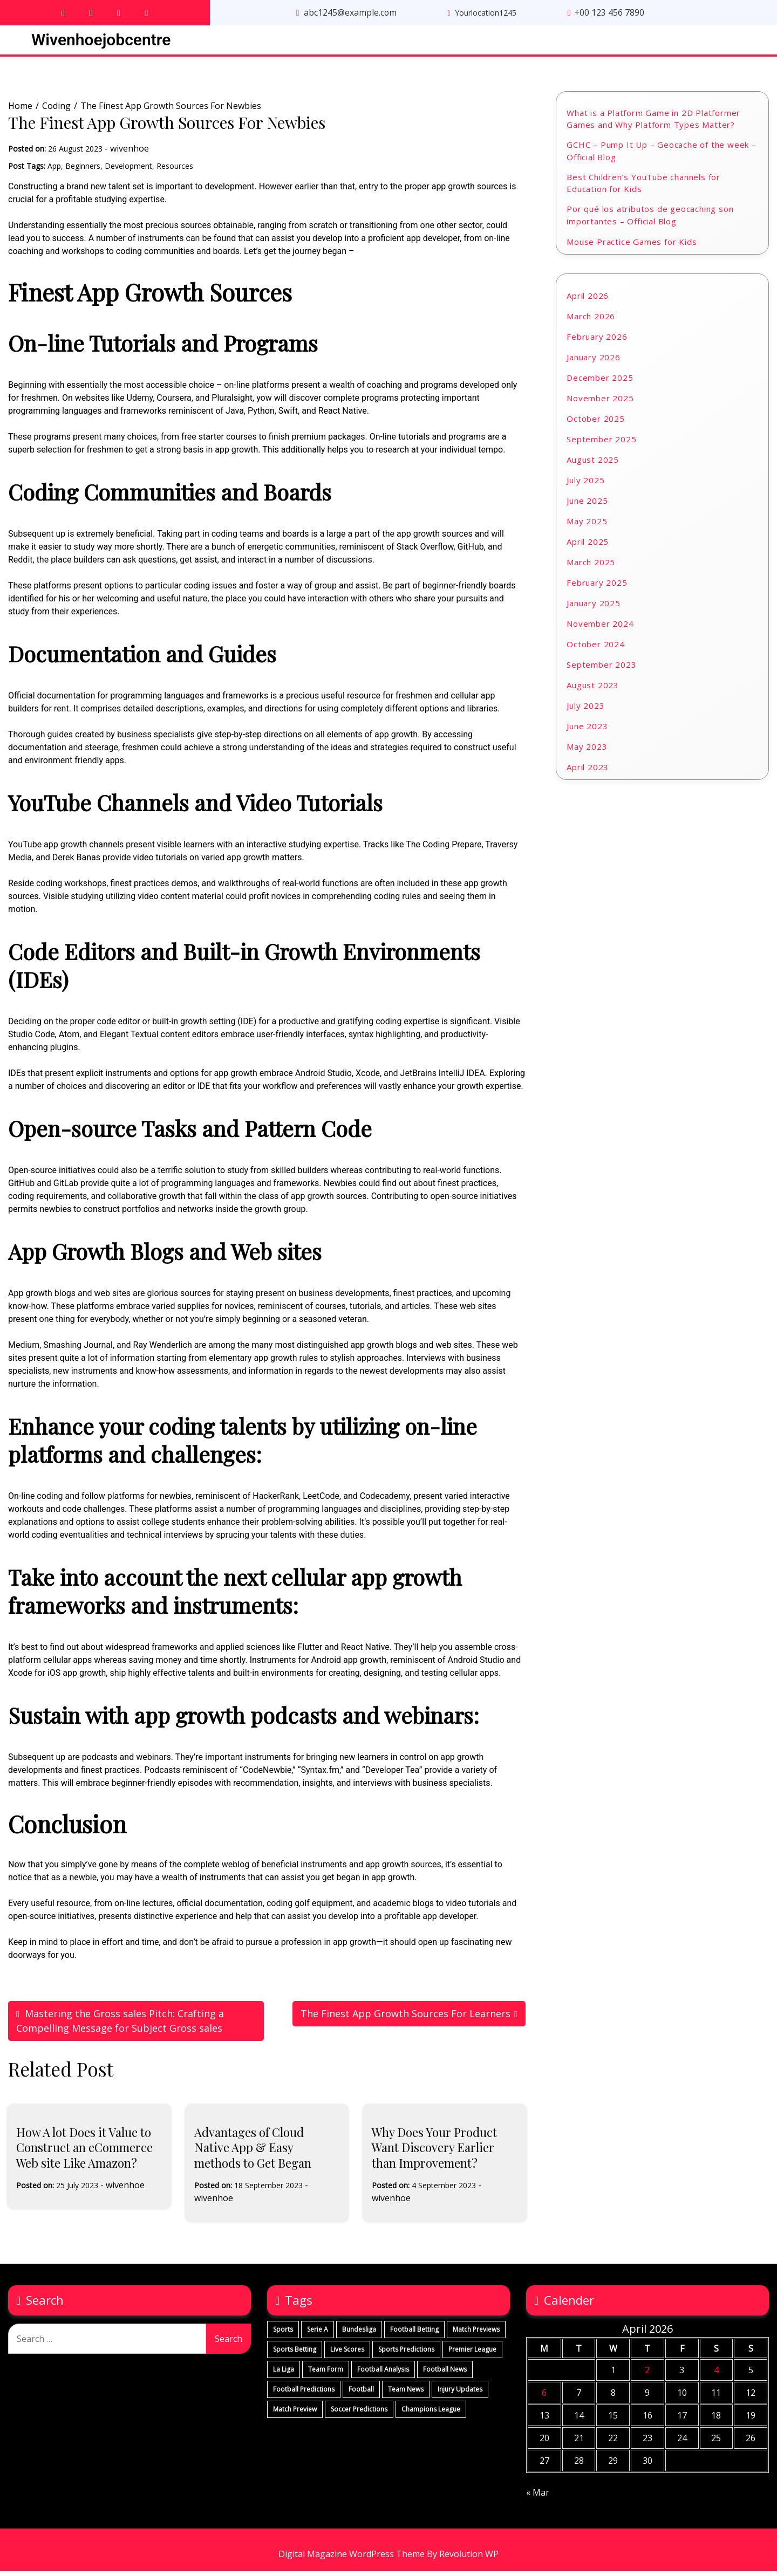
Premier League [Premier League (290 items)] (472, 2354)
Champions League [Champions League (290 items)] (430, 2414)
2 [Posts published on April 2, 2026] (647, 2375)
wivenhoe (129, 153)
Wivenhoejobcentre (101, 41)
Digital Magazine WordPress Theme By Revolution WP (388, 2559)
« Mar (537, 2497)
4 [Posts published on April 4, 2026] (716, 2375)
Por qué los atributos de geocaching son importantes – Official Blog (650, 219)
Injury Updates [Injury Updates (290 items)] (460, 2394)
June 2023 (587, 730)
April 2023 (588, 771)
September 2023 (601, 668)
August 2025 (593, 463)
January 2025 (594, 607)
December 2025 (600, 381)
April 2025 (588, 545)
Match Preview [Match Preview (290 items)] (295, 2414)
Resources (174, 170)
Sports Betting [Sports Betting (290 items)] (294, 2354)
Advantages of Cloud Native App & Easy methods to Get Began (252, 2151)
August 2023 (593, 689)
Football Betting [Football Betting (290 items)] (414, 2334)
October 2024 (596, 648)
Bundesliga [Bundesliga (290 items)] (359, 2334)
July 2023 (585, 709)
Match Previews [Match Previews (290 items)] (476, 2334)
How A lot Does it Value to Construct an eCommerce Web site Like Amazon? (84, 2151)
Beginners (82, 170)
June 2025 (587, 504)
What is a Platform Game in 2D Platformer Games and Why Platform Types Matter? (653, 123)
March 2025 (591, 566)
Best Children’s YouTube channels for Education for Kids (643, 187)
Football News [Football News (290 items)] (445, 2374)
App (54, 170)
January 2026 (594, 361)
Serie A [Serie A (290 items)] (317, 2334)
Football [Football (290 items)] (361, 2394)
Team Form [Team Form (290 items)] (325, 2374)
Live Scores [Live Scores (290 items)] (347, 2354)
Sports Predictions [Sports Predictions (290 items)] (406, 2354)
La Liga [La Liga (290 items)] (283, 2374)
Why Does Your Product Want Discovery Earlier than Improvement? (434, 2151)
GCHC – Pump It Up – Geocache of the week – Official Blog (661, 155)
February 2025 (597, 586)
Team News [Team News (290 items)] (406, 2394)
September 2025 (601, 443)
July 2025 (585, 484)
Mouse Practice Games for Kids (632, 246)
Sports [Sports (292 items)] (283, 2334)
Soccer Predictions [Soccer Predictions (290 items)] (359, 2414)
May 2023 (587, 750)
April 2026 (588, 299)
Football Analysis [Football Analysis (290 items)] (383, 2374)
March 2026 (591, 320)
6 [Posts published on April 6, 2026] (544, 2397)
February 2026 (597, 340)
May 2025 (587, 525)
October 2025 (596, 422)
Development (128, 170)
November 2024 (600, 627)
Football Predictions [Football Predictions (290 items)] (304, 2394)
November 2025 (600, 402)
